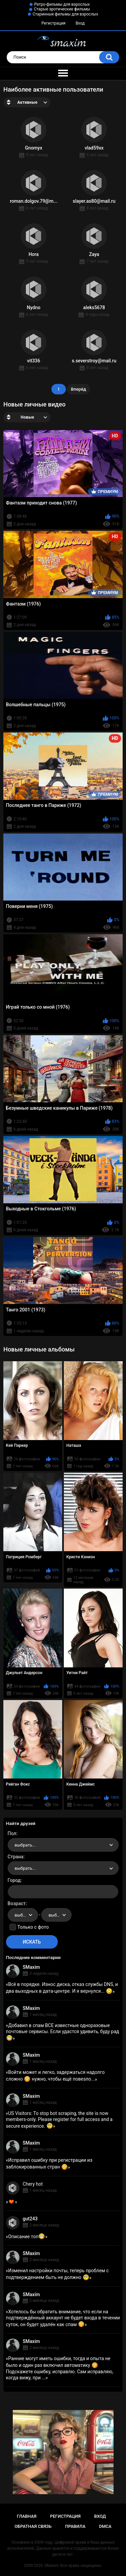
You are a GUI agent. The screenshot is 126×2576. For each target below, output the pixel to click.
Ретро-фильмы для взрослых (62, 4)
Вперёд (78, 389)
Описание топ (26, 2236)
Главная (27, 2516)
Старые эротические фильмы (62, 9)
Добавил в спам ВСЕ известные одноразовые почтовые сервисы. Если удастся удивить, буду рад (62, 2032)
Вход (80, 23)
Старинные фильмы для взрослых (65, 14)
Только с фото (33, 1927)
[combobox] (63, 1845)
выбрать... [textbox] (25, 1845)
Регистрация (53, 23)
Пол (12, 1833)
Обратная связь (32, 2526)
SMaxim (31, 1967)
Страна (16, 1856)
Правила (75, 2526)
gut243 (30, 2218)
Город (14, 1880)
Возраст (17, 1903)
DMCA (105, 2526)
